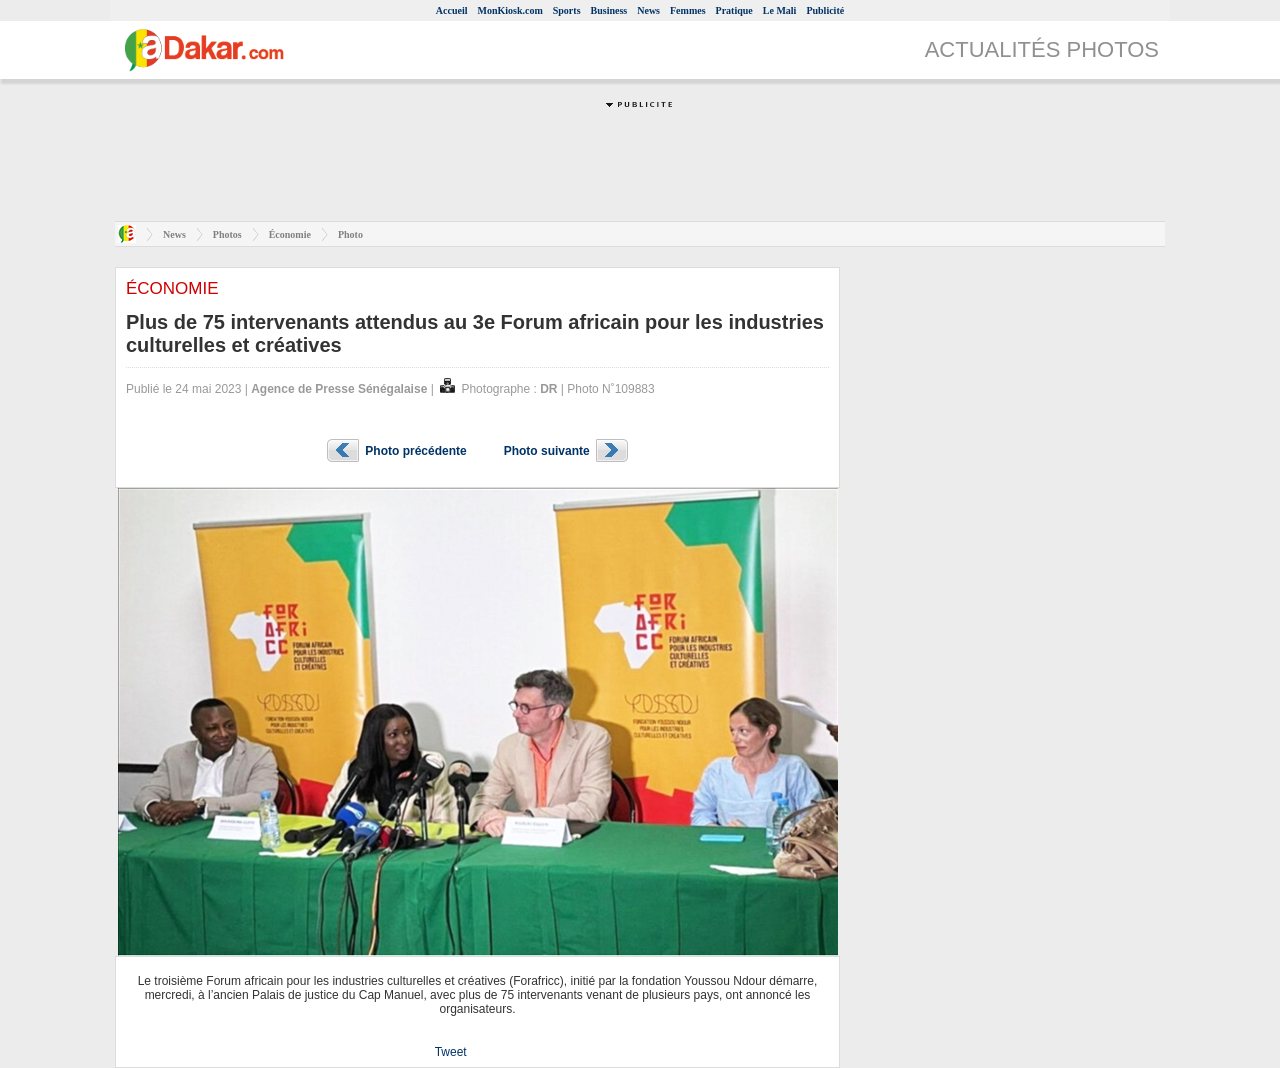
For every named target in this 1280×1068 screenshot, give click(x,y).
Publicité (825, 10)
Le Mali (780, 10)
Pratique (734, 10)
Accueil (452, 10)
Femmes (688, 10)
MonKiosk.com (509, 10)
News (648, 10)
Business (609, 10)
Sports (567, 10)
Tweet (451, 1052)
